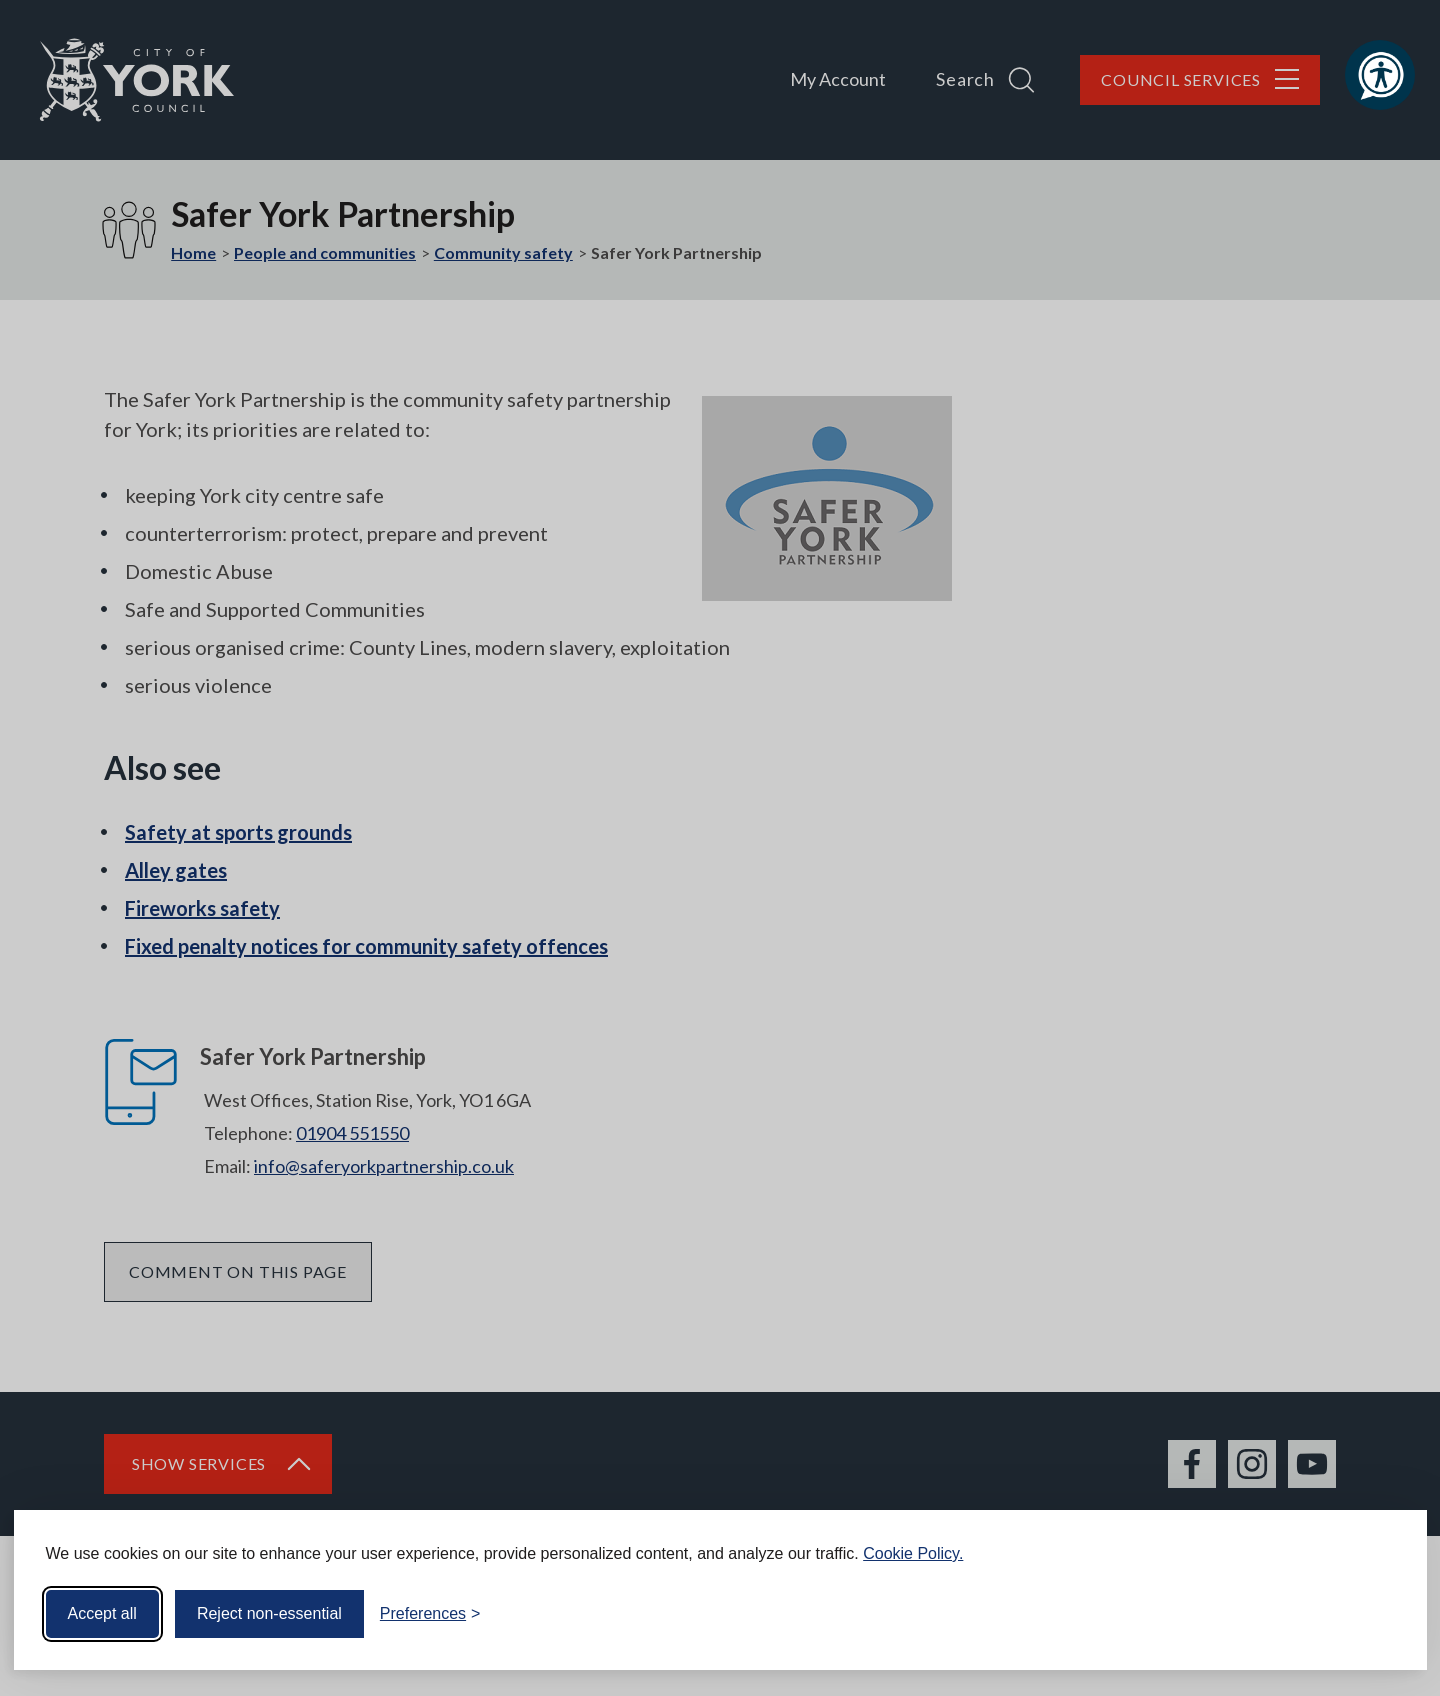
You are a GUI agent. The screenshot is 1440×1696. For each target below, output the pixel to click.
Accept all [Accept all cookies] (102, 1613)
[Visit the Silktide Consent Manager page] (1383, 1614)
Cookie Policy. (913, 1553)
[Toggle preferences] (430, 1614)
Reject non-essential (269, 1613)
